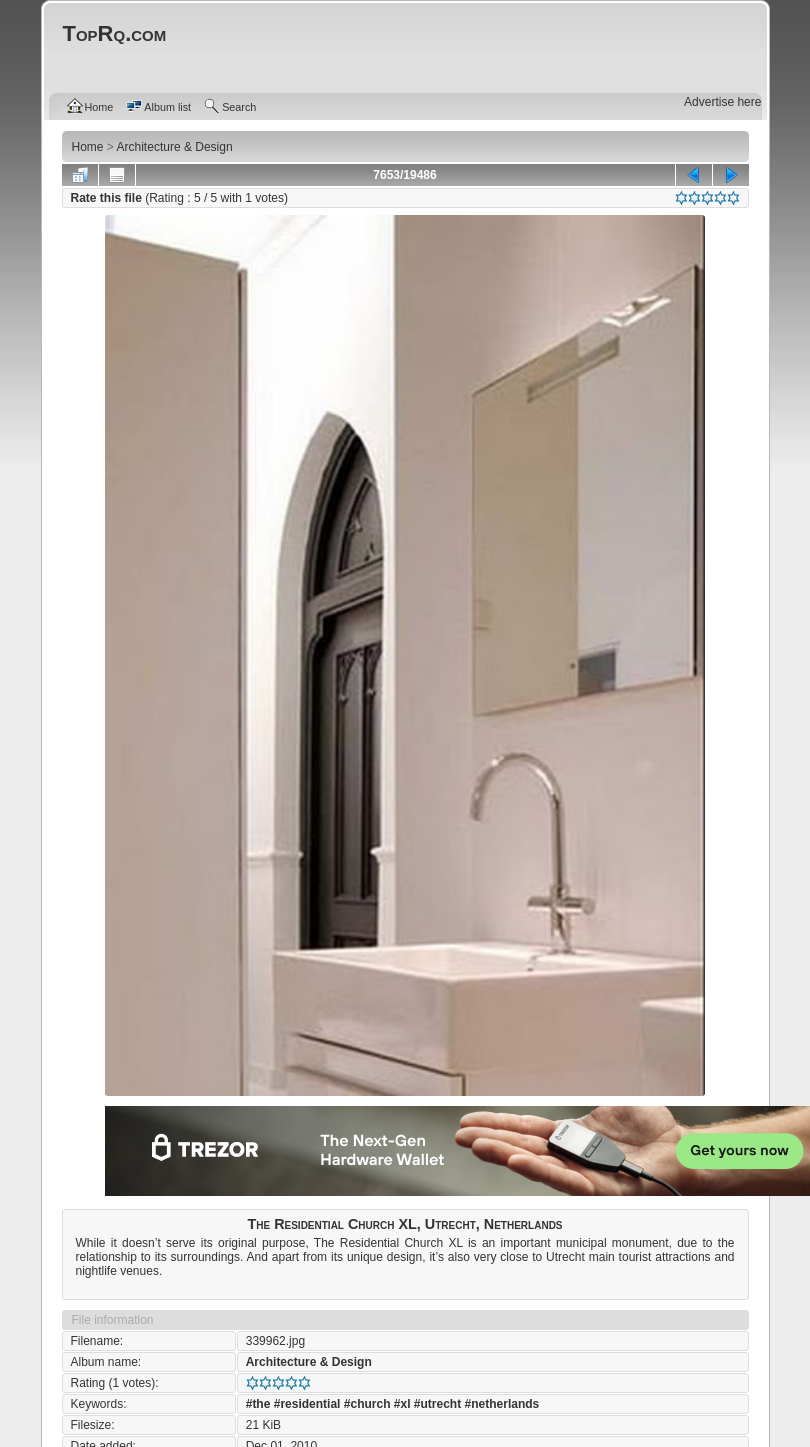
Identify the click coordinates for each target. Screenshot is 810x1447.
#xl (402, 1404)
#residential (307, 1404)
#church (367, 1404)
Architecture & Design (309, 1362)
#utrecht (437, 1404)
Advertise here (722, 102)
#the (258, 1404)
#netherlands (502, 1404)
